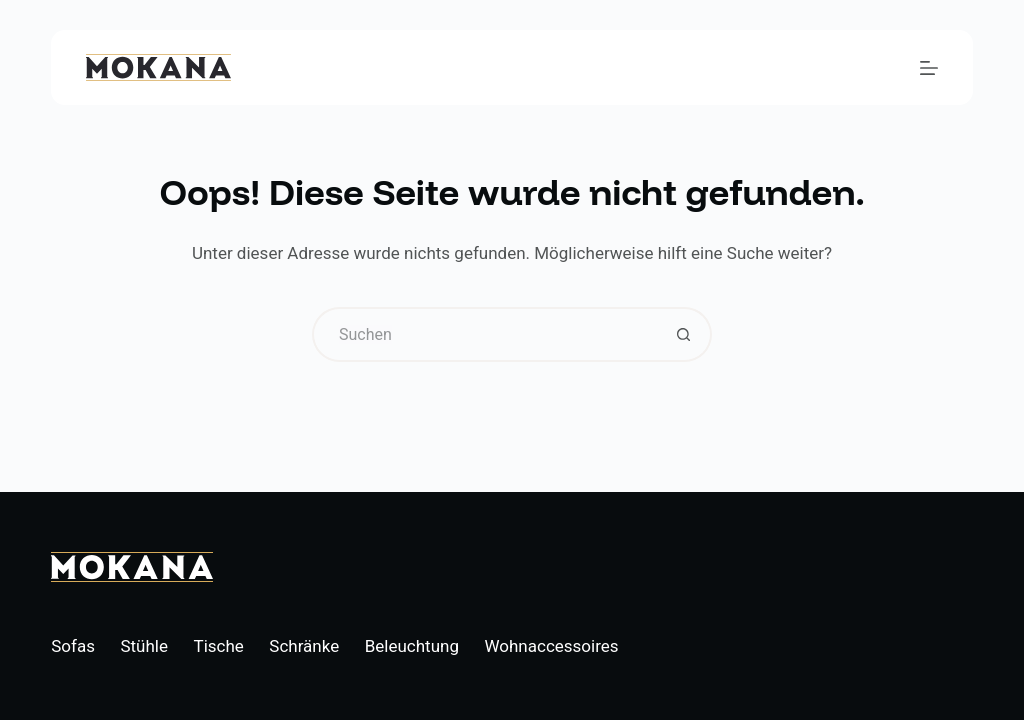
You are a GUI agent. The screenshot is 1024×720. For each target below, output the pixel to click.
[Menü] (929, 68)
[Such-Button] (684, 334)
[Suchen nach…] (484, 334)
